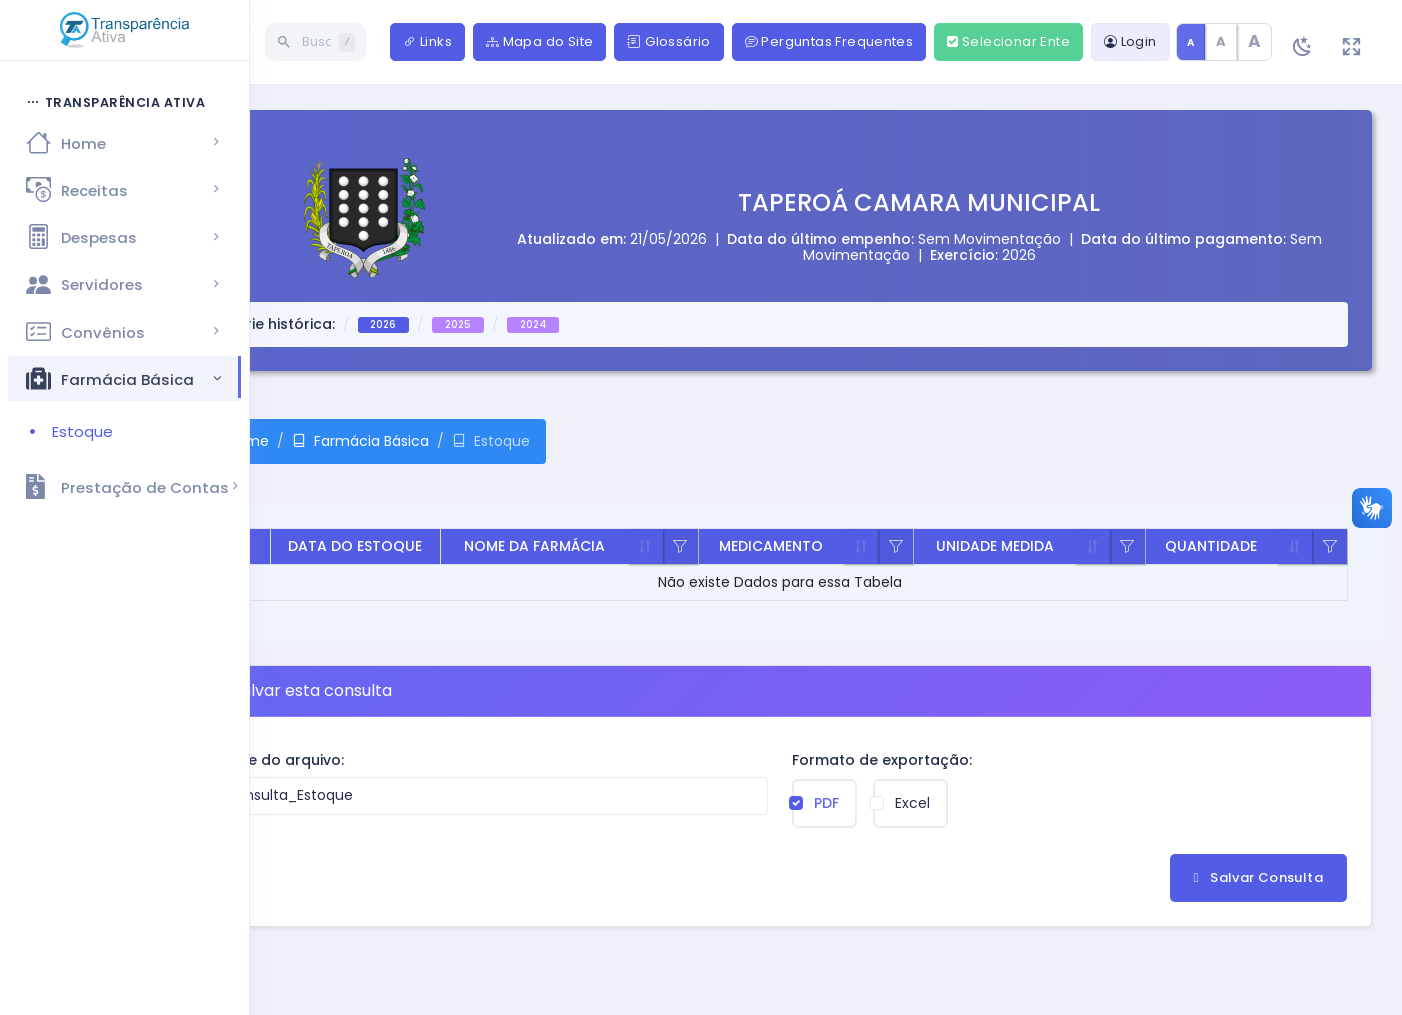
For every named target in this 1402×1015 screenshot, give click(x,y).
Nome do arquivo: (185, 760)
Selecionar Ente (1008, 41)
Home (154, 441)
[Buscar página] (249, 42)
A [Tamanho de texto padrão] (1190, 42)
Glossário (668, 41)
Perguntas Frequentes (829, 41)
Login (1130, 41)
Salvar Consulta (1258, 877)
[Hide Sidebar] (98, 44)
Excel (866, 803)
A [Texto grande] (1254, 41)
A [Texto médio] (1221, 41)
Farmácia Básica (277, 441)
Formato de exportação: (836, 760)
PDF (780, 803)
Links (427, 41)
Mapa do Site (539, 41)
